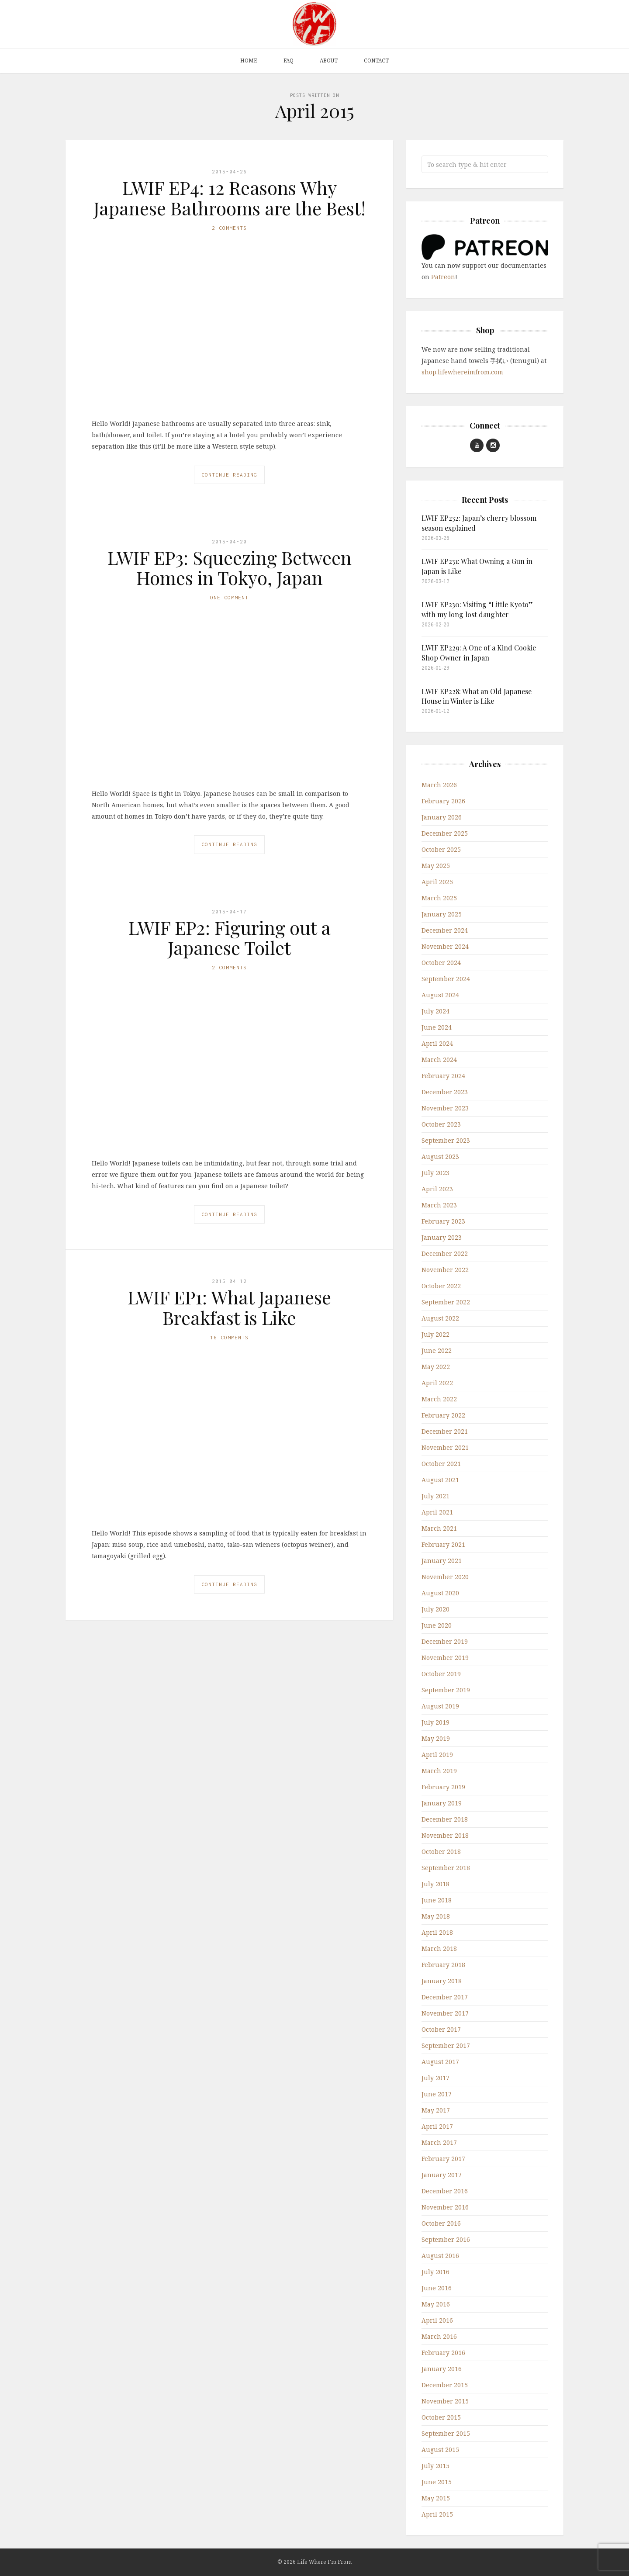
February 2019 (443, 1787)
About (329, 60)
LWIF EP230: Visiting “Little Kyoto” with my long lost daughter (477, 609)
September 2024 (446, 979)
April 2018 (437, 1932)
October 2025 (441, 849)
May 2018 (436, 1916)
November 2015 (445, 2401)
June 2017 (437, 2094)
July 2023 (435, 1173)
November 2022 (445, 1270)
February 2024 (443, 1076)
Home (248, 60)
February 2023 (443, 1221)
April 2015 (437, 2514)
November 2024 (445, 946)
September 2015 (446, 2433)
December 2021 (445, 1431)
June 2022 (437, 1350)
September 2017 (446, 2045)
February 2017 (443, 2158)
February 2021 (443, 1544)
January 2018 (442, 1981)
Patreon (443, 277)
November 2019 (445, 1657)
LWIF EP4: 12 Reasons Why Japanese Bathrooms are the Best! (229, 197)
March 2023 (439, 1205)
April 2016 (437, 2320)
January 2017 (442, 2175)
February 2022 (443, 1415)
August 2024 (440, 995)
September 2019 (446, 1690)
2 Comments (229, 228)
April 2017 (437, 2126)
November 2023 (445, 1108)
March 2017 (439, 2142)
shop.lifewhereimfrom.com (462, 372)
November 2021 (445, 1447)
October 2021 (441, 1463)
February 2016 (443, 2352)
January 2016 (442, 2369)
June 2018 (437, 1900)
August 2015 (440, 2449)
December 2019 (445, 1641)
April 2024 (437, 1043)
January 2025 (442, 914)
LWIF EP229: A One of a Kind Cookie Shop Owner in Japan (479, 652)
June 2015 (437, 2482)
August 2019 (440, 1706)
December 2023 (445, 1092)
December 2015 (445, 2385)
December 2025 (445, 833)
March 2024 (439, 1059)
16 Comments (229, 1337)
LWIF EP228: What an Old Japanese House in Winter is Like (477, 696)
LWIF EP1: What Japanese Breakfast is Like (229, 1307)
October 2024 (441, 962)
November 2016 (445, 2207)
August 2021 (440, 1480)
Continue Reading (229, 474)
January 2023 (442, 1237)
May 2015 (436, 2498)
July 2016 (435, 2272)
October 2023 (441, 1124)
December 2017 (445, 1997)
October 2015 (441, 2417)
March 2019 (439, 1771)
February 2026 (443, 801)
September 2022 (446, 1302)
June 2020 (437, 1625)
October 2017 (441, 2029)
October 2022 (441, 1286)
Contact (376, 60)
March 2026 (439, 785)
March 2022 (439, 1399)
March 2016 (439, 2336)
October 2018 (441, 1851)
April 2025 (437, 882)
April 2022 (437, 1383)
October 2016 (441, 2223)
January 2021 (442, 1560)
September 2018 (446, 1868)
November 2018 (445, 1835)
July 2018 (435, 1884)
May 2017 (436, 2110)
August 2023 (440, 1156)
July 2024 (435, 1011)
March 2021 (439, 1528)
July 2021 (435, 1496)
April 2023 (437, 1189)
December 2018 (445, 1819)
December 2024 (445, 930)
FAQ (288, 60)
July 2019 (435, 1722)
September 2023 (446, 1140)
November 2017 (445, 2013)
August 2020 (440, 1593)
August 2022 (440, 1318)
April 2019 (437, 1754)
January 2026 (442, 817)
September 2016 (446, 2239)
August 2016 (440, 2255)
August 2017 (440, 2061)
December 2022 (445, 1253)
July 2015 (435, 2466)
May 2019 (436, 1738)
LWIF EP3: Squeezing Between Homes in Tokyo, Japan (229, 567)
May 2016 (436, 2304)
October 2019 (441, 1674)
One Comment (229, 597)
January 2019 (442, 1803)
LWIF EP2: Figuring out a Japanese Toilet (229, 937)
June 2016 (437, 2288)
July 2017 (435, 2078)
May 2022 (436, 1366)
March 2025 (439, 898)
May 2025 (436, 865)
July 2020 (435, 1609)
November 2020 (445, 1577)
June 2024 (437, 1027)
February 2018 (443, 1965)
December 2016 (445, 2191)
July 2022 (435, 1334)
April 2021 (437, 1512)
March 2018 (439, 1948)
